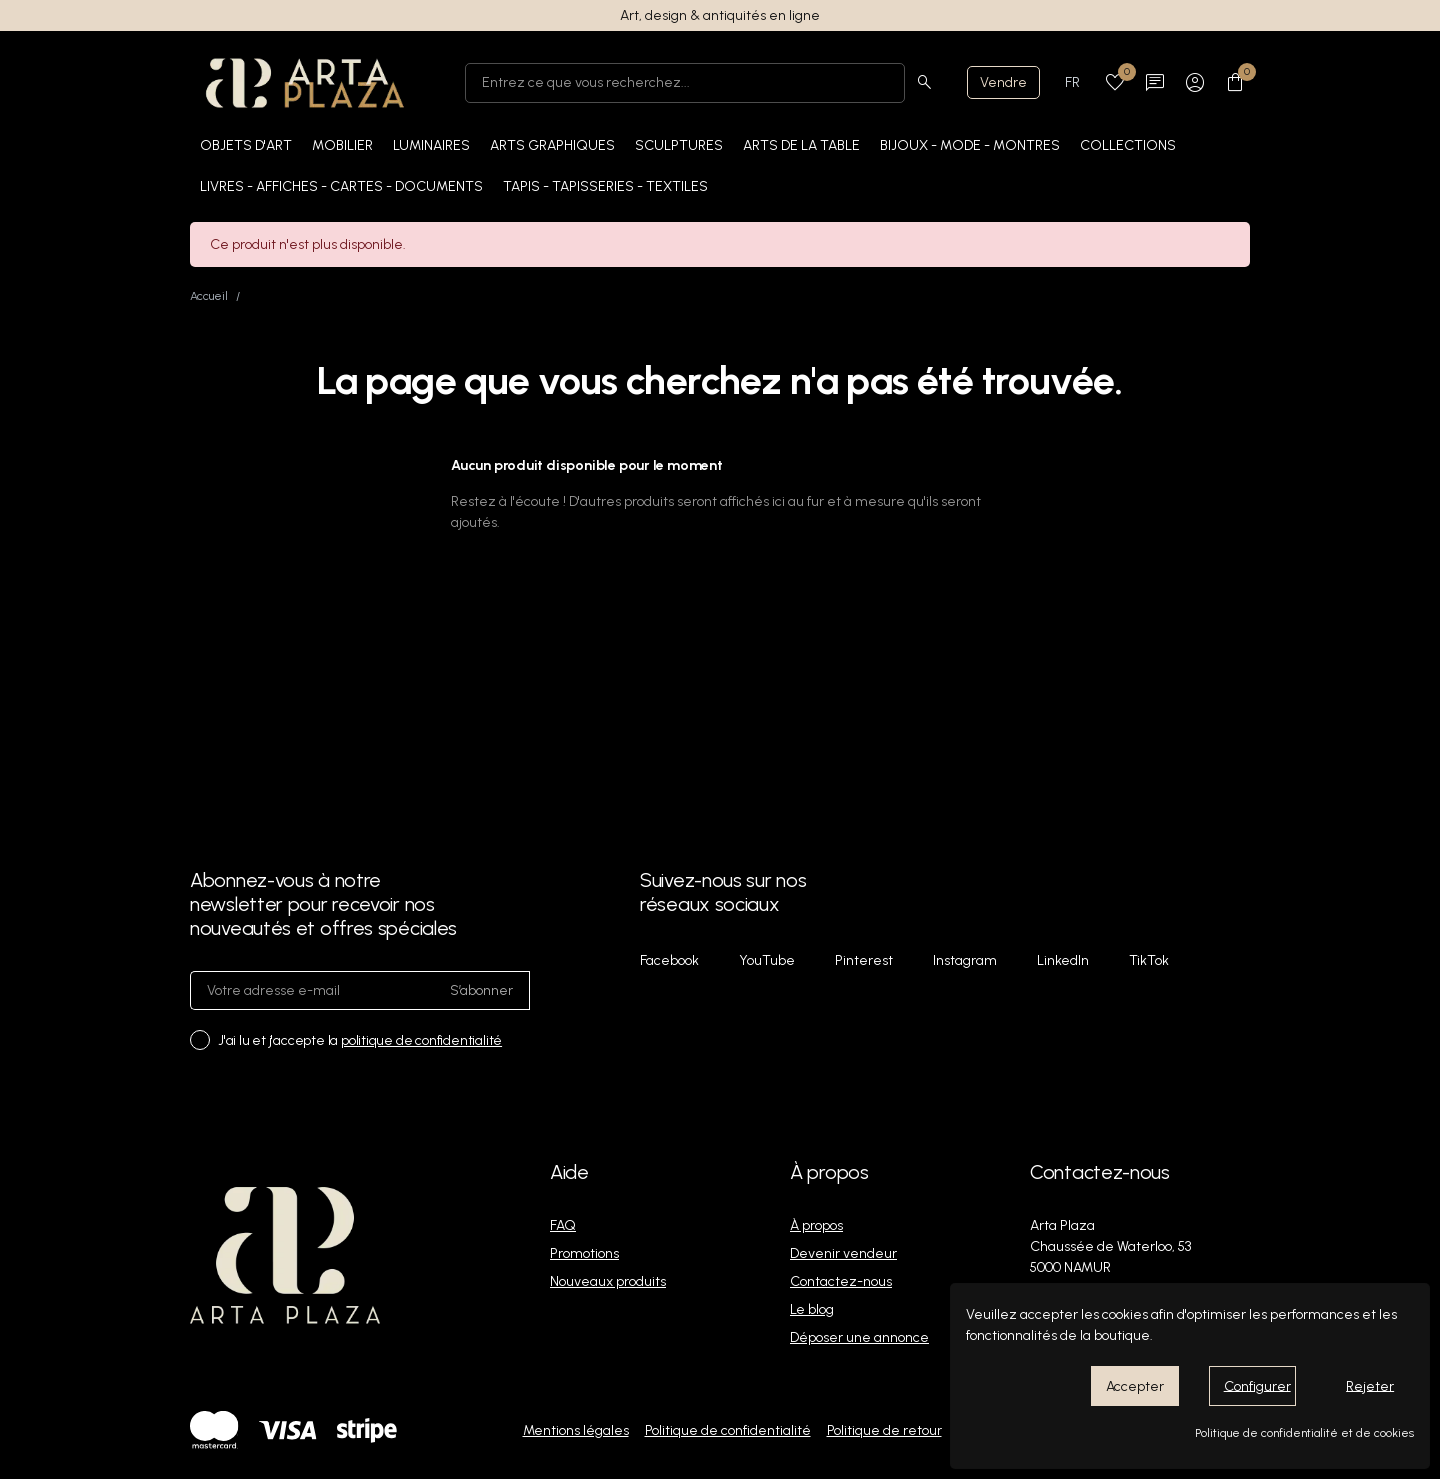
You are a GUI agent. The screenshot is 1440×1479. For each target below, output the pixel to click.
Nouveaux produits (608, 1281)
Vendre (1003, 82)
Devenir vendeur (843, 1253)
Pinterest (864, 960)
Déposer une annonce (859, 1337)
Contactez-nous (841, 1281)
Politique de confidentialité (728, 1430)
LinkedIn (1063, 960)
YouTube (767, 960)
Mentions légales (576, 1430)
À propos (816, 1225)
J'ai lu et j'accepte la (360, 1040)
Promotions (584, 1253)
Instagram (965, 960)
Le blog (812, 1309)
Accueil (209, 296)
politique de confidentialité (421, 1040)
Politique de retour (884, 1430)
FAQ (563, 1225)
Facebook (669, 960)
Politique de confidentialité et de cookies (1304, 1433)
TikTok (1149, 960)
